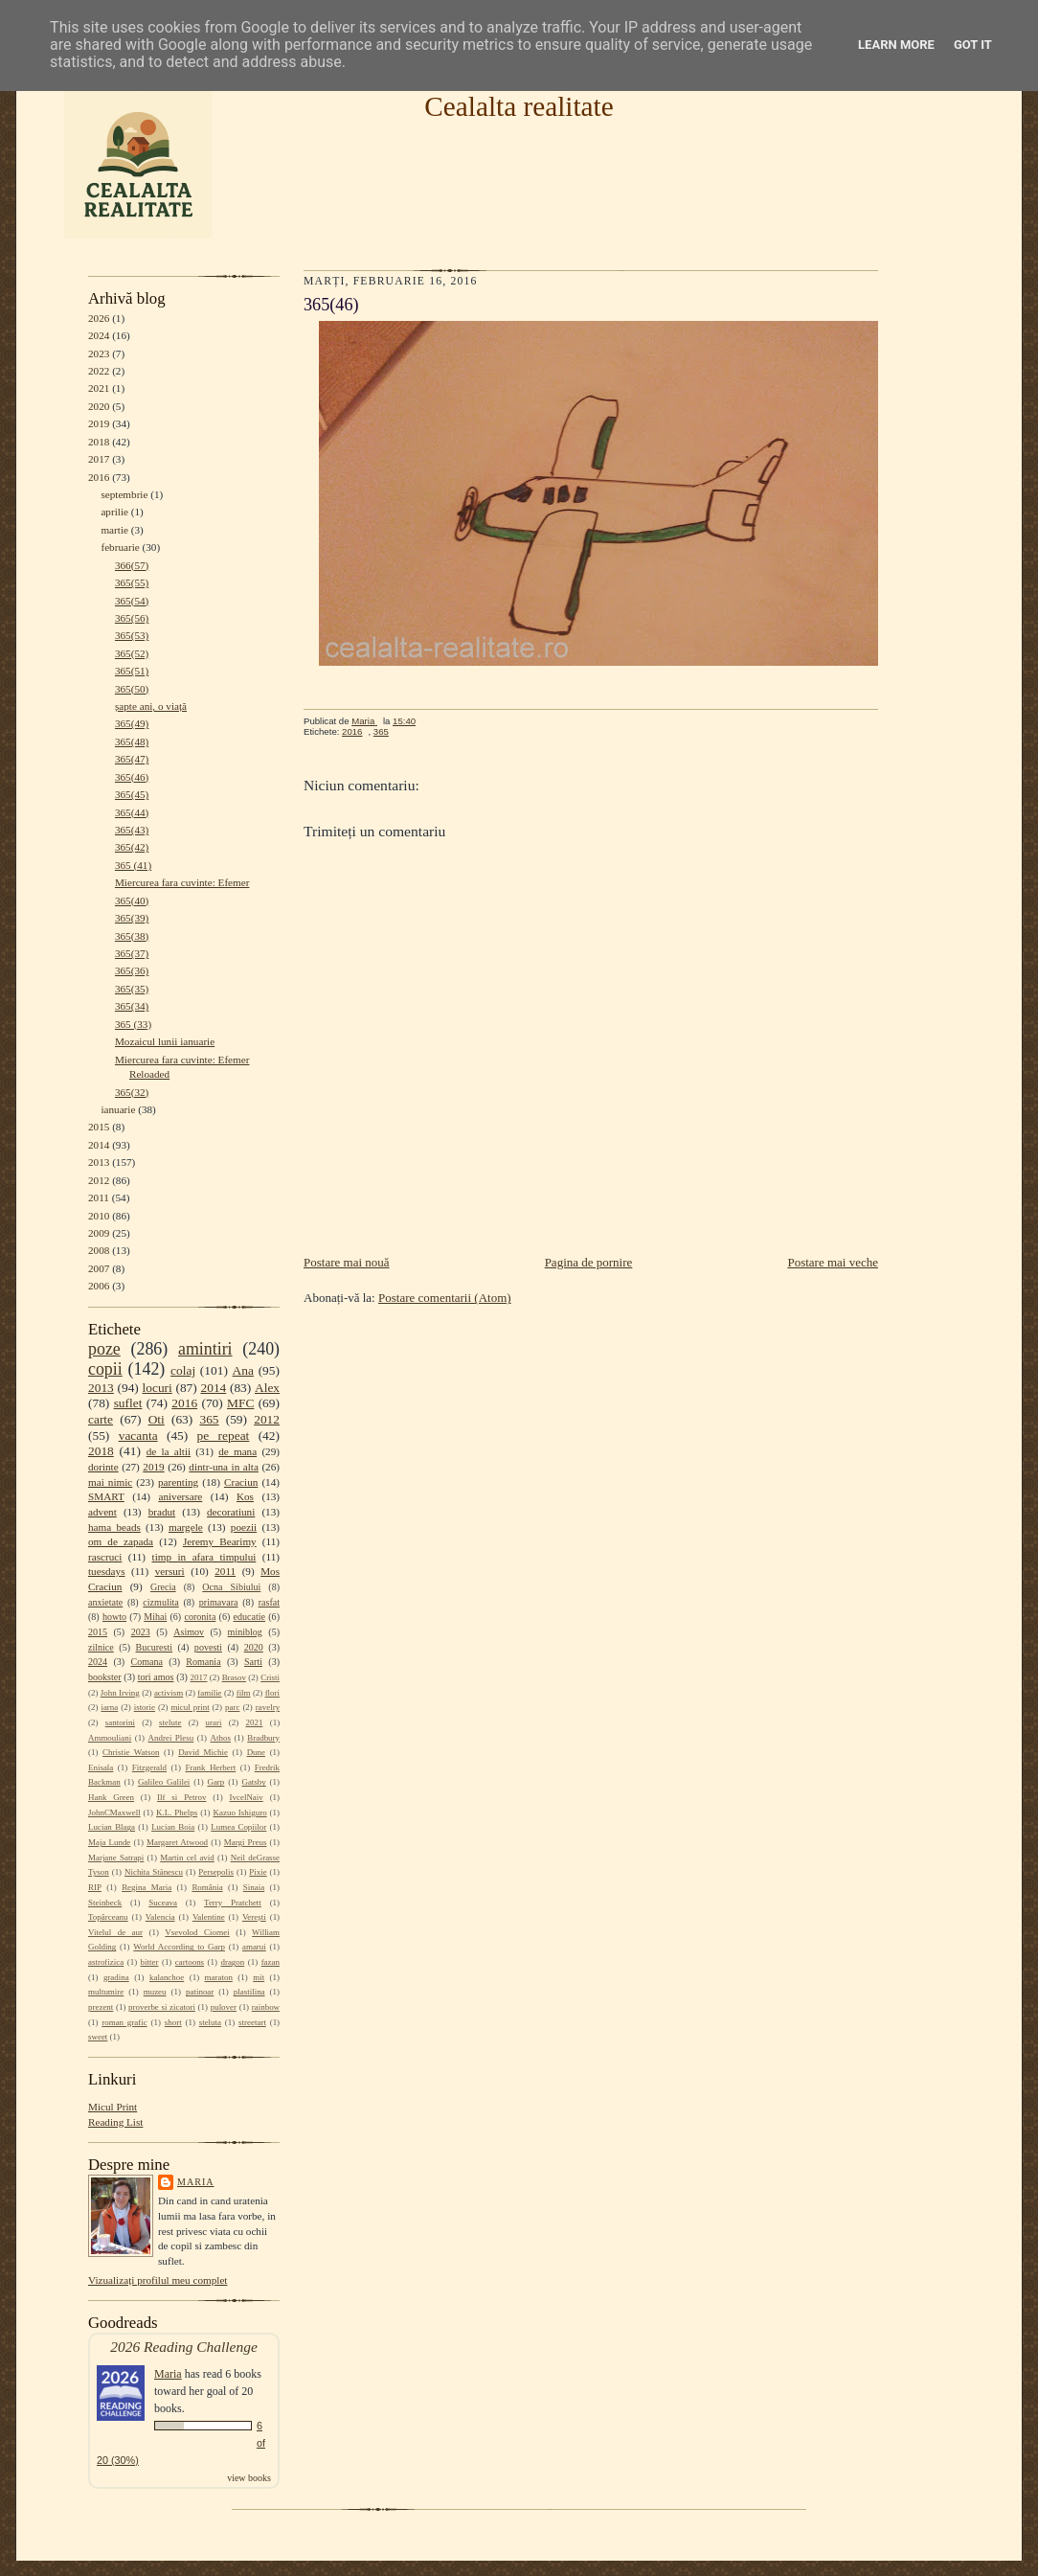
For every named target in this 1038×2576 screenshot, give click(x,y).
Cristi (270, 1677)
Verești (254, 1917)
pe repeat (223, 1435)
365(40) (131, 900)
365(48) (131, 741)
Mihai (155, 1616)
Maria (195, 2182)
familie (209, 1693)
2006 (98, 1285)
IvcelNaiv (246, 1797)
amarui (254, 1946)
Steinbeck (105, 1902)
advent (102, 1511)
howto (114, 1616)
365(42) (131, 847)
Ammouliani (109, 1738)
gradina (116, 1977)
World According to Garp (179, 1946)
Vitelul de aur (115, 1932)
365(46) (131, 777)
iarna (109, 1707)
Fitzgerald (149, 1767)
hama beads (114, 1527)
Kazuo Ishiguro (240, 1812)
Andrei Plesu (171, 1738)
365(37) (131, 953)
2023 (98, 353)
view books (249, 2478)
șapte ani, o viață (151, 706)
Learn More (896, 44)
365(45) (131, 794)
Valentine (208, 1917)
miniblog (245, 1632)
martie (114, 530)
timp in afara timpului (204, 1556)
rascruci (105, 1556)
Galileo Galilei (164, 1782)
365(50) (131, 689)
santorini (120, 1722)
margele (186, 1527)
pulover (224, 2007)
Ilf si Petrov (181, 1797)
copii (105, 1369)
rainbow (266, 2007)
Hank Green (111, 1797)
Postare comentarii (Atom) (444, 1297)
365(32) (131, 1092)
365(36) (131, 970)
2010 (98, 1215)
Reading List (115, 2122)
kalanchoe (166, 1977)
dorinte (103, 1466)
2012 (98, 1180)
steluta (210, 2022)
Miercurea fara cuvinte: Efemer (182, 882)
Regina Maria (146, 1887)
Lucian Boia (172, 1827)
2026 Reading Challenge (184, 2346)
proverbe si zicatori (161, 2007)
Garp (215, 1782)
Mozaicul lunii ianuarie (164, 1041)
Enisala (100, 1767)
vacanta (138, 1435)
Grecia (163, 1587)
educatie (249, 1616)
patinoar (200, 1991)
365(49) (131, 723)
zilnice (101, 1647)
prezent (100, 2007)
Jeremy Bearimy (220, 1541)
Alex (267, 1387)
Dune (256, 1752)
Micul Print (112, 2106)
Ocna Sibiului (231, 1587)
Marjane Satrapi (116, 1857)
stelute (170, 1722)
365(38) (131, 936)
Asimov (188, 1632)
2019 (98, 423)
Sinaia (253, 1887)
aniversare (180, 1496)
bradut (162, 1511)
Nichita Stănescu (153, 1872)
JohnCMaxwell (114, 1812)
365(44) (131, 812)
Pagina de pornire (589, 1262)
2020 (98, 406)
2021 (98, 388)
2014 (98, 1145)
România (207, 1887)
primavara (218, 1602)
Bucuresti (154, 1647)
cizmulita (160, 1602)
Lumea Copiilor (238, 1827)
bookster (105, 1677)
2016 (98, 477)
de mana (237, 1451)
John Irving (120, 1693)
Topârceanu (108, 1917)
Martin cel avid (187, 1857)
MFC (240, 1403)
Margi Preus (245, 1842)
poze (104, 1348)
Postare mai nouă (347, 1262)
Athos (221, 1738)
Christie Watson (130, 1752)
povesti (208, 1647)
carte (100, 1419)
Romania (203, 1661)
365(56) (131, 618)
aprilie (114, 511)
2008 (98, 1250)
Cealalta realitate (518, 106)
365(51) (131, 670)
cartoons (189, 1962)
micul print (189, 1707)
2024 (98, 335)
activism (168, 1693)
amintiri (205, 1348)
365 (208, 1419)
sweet (97, 2036)
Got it (973, 44)
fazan (270, 1962)
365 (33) (133, 1024)
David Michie (203, 1752)
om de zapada (120, 1541)
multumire (106, 1991)
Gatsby (253, 1782)
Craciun (241, 1482)
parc (232, 1707)
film (244, 1693)
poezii (244, 1527)
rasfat (269, 1602)
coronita (199, 1616)
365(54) (131, 600)
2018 (98, 441)
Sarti (253, 1661)
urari (214, 1722)
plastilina (249, 1991)
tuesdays (106, 1571)
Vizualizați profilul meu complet (157, 2280)
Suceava (162, 1902)
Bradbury (263, 1738)
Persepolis (216, 1872)
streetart (252, 2022)
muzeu (155, 1991)
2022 (98, 370)
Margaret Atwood (177, 1842)
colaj (182, 1370)
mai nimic (110, 1482)
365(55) (131, 582)
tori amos (156, 1677)
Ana (243, 1370)
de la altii (169, 1451)
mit (258, 1977)
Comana (146, 1661)
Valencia (160, 1917)
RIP (95, 1887)
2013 (98, 1162)
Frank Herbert (211, 1767)
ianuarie (118, 1109)
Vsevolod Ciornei (197, 1932)
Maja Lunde (109, 1842)
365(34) (131, 1006)
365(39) (131, 917)
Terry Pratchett (232, 1902)
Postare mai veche (832, 1262)
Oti (156, 1419)
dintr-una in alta (224, 1466)
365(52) (131, 653)
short (173, 2022)
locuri (157, 1387)
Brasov (234, 1677)
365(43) (131, 829)
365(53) (131, 635)
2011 (98, 1197)
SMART (106, 1496)
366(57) (131, 565)
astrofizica (106, 1962)
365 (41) (133, 865)
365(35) (131, 988)
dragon (232, 1962)
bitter (150, 1962)
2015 (98, 1126)
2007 (98, 1268)
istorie (144, 1707)
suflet (128, 1403)
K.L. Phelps (176, 1812)
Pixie (257, 1872)
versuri (170, 1571)
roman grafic (124, 2022)
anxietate (105, 1602)
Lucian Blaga (111, 1827)
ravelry (268, 1707)
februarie (120, 547)
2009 (98, 1233)
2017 (98, 459)
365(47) (131, 758)
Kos (245, 1496)
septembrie (124, 494)
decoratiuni (231, 1511)
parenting (178, 1482)
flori (272, 1693)
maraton (219, 1977)
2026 (98, 318)
